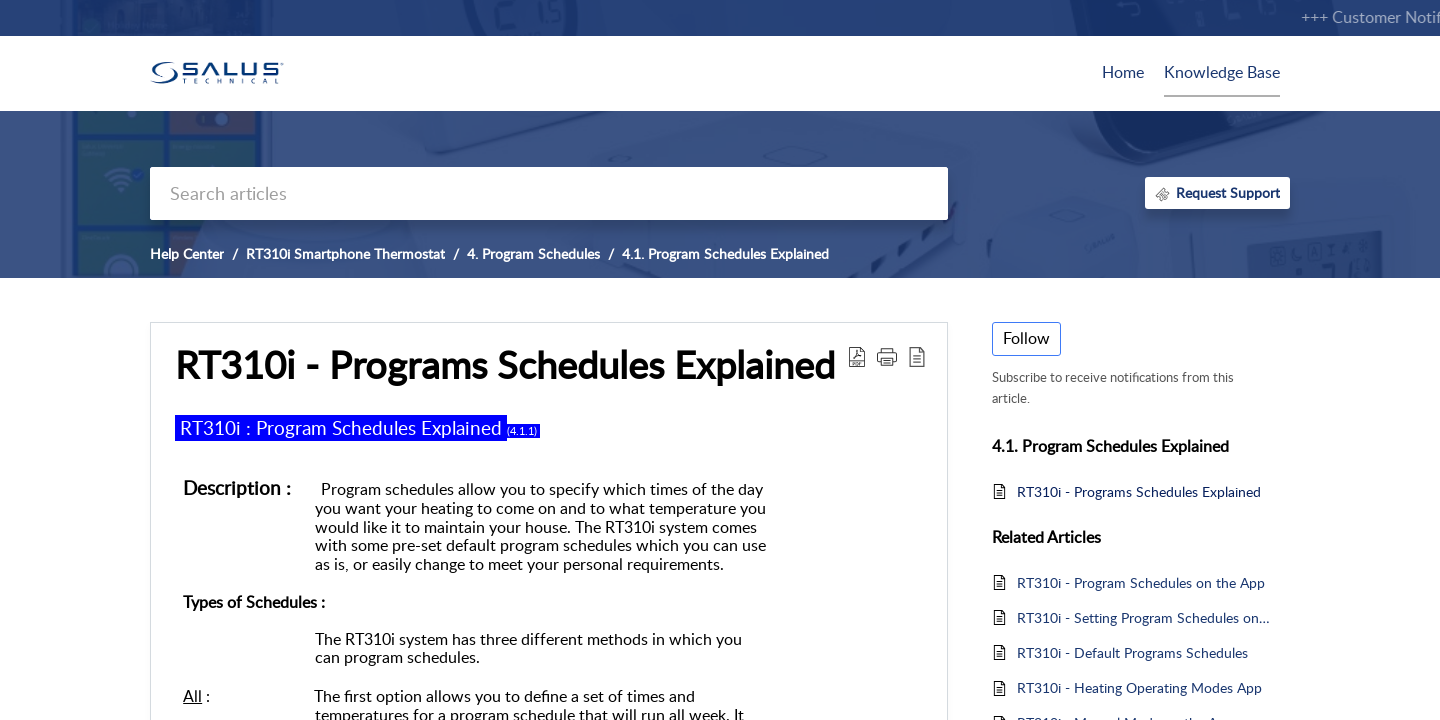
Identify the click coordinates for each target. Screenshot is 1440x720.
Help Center (187, 253)
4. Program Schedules (533, 253)
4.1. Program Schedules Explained (725, 253)
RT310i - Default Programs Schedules (1132, 652)
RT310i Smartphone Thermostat (345, 253)
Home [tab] (1123, 72)
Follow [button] (1026, 338)
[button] (857, 356)
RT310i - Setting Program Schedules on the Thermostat (1143, 617)
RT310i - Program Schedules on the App (1141, 582)
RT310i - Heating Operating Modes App (1139, 687)
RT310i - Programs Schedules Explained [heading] (505, 365)
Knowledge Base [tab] (1222, 72)
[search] (549, 193)
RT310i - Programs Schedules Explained (1139, 491)
